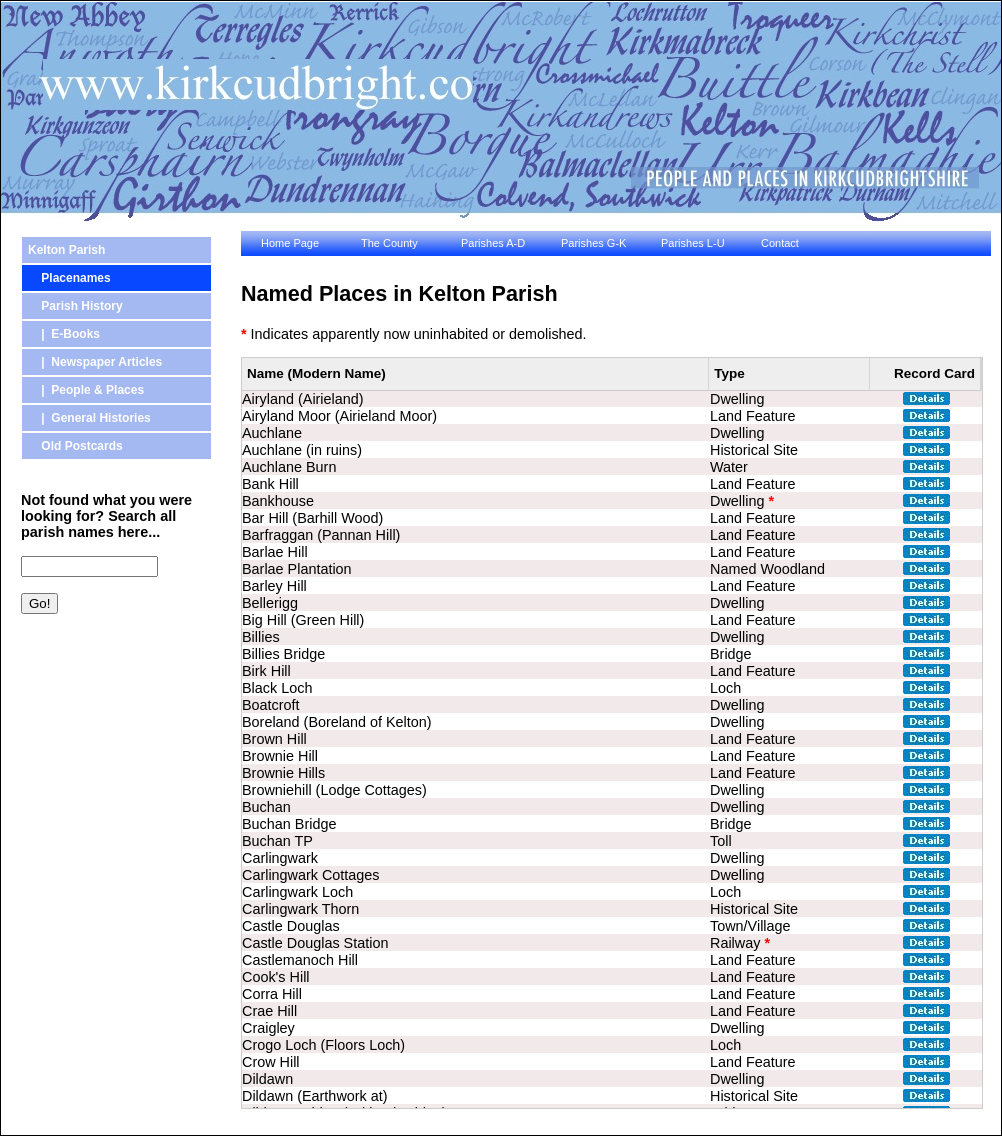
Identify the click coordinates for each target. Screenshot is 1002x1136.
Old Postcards (75, 446)
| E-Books (64, 334)
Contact (780, 243)
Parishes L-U (693, 243)
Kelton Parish (66, 250)
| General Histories (89, 418)
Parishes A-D (493, 243)
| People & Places (86, 390)
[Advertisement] (111, 735)
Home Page (290, 243)
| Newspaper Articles (95, 362)
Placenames (69, 278)
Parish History (75, 306)
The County (389, 243)
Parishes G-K (593, 243)
